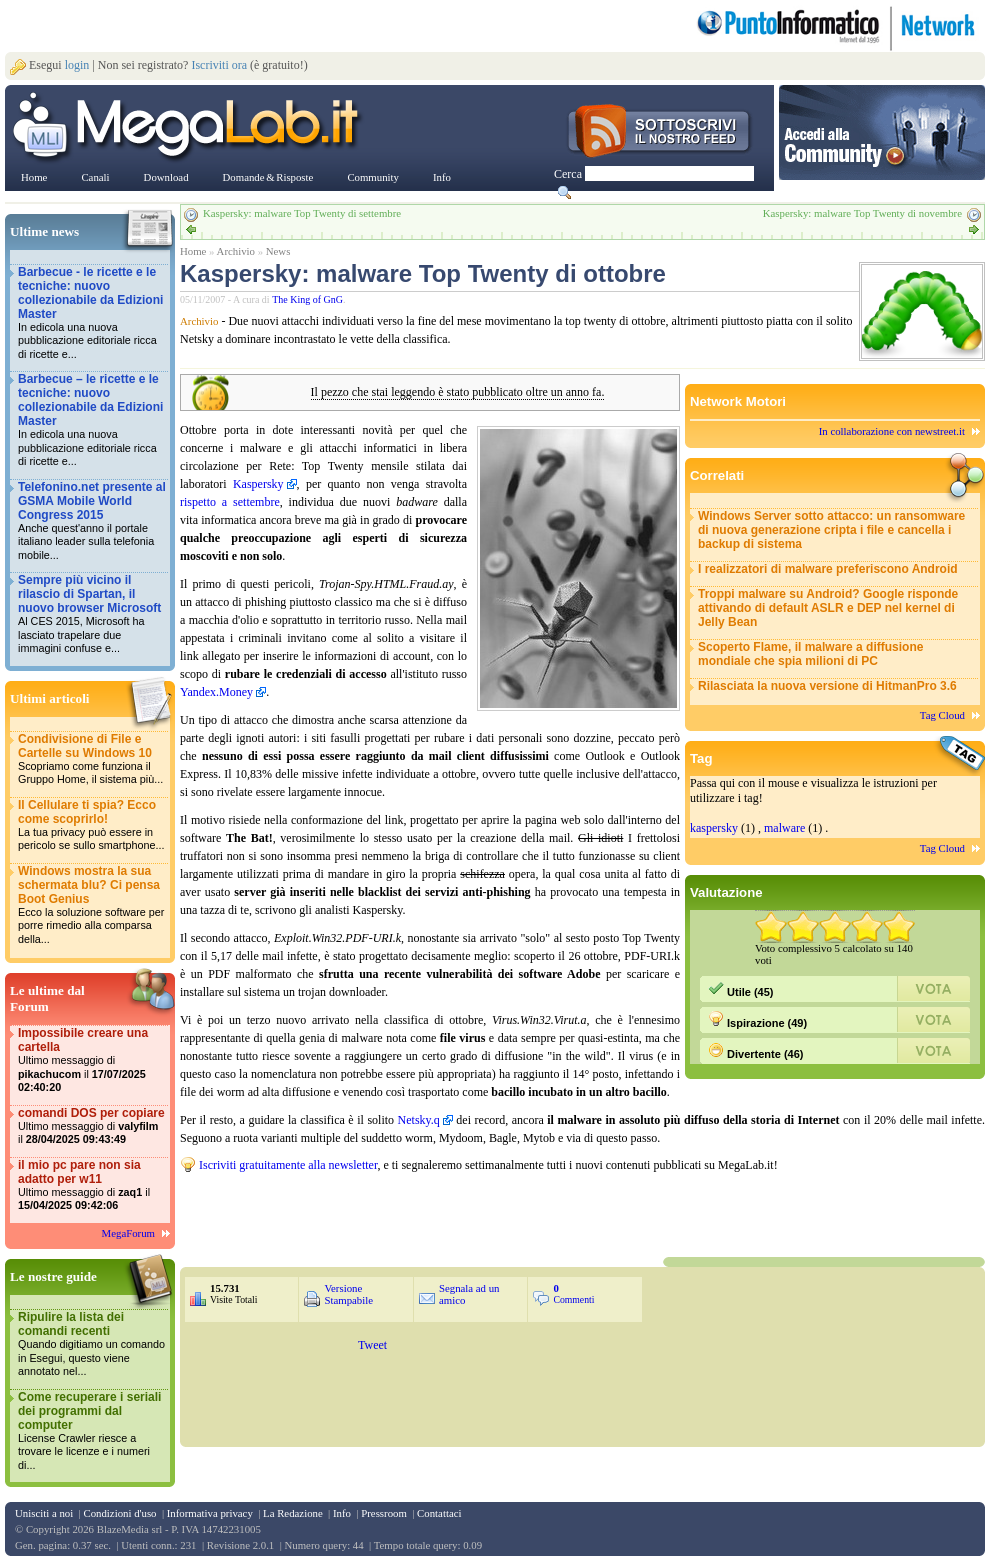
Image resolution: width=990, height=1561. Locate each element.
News (278, 251)
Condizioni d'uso (119, 1513)
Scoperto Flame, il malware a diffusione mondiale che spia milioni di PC (810, 654)
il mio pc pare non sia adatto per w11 (92, 1185)
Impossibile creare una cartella (92, 1060)
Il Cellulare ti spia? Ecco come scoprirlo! (92, 825)
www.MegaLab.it (189, 128)
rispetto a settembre (230, 502)
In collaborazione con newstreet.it (892, 431)
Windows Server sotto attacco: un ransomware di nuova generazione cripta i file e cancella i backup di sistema (831, 530)
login (77, 65)
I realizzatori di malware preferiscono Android (828, 569)
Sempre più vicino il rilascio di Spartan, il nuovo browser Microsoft (92, 614)
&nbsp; (420, 1213)
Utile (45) (741, 989)
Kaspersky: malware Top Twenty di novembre (862, 213)
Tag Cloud (942, 715)
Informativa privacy (210, 1513)
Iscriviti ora (219, 65)
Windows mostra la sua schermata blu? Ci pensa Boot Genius (92, 905)
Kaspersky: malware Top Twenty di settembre (302, 213)
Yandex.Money (216, 692)
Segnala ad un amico (469, 1294)
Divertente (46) (755, 1051)
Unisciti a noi (44, 1513)
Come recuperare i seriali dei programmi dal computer (92, 1431)
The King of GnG (307, 299)
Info (342, 1513)
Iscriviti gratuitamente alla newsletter (288, 1165)
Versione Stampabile (348, 1294)
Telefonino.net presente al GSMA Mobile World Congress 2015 (92, 521)
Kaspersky (258, 484)
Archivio (236, 251)
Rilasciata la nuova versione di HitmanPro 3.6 (827, 686)
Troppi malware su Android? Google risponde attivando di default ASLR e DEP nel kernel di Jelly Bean (828, 608)
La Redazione (293, 1513)
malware (784, 828)
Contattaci (439, 1513)
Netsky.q (419, 1120)
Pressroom (384, 1513)
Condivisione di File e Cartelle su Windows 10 (92, 759)
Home (193, 251)
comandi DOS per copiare (92, 1126)
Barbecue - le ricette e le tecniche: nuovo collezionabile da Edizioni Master (92, 313)
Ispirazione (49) (757, 1020)
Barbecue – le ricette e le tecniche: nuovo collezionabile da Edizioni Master (92, 420)
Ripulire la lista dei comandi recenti (92, 1344)
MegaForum (128, 1233)
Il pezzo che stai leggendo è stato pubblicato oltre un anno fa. (458, 392)
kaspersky (714, 828)
